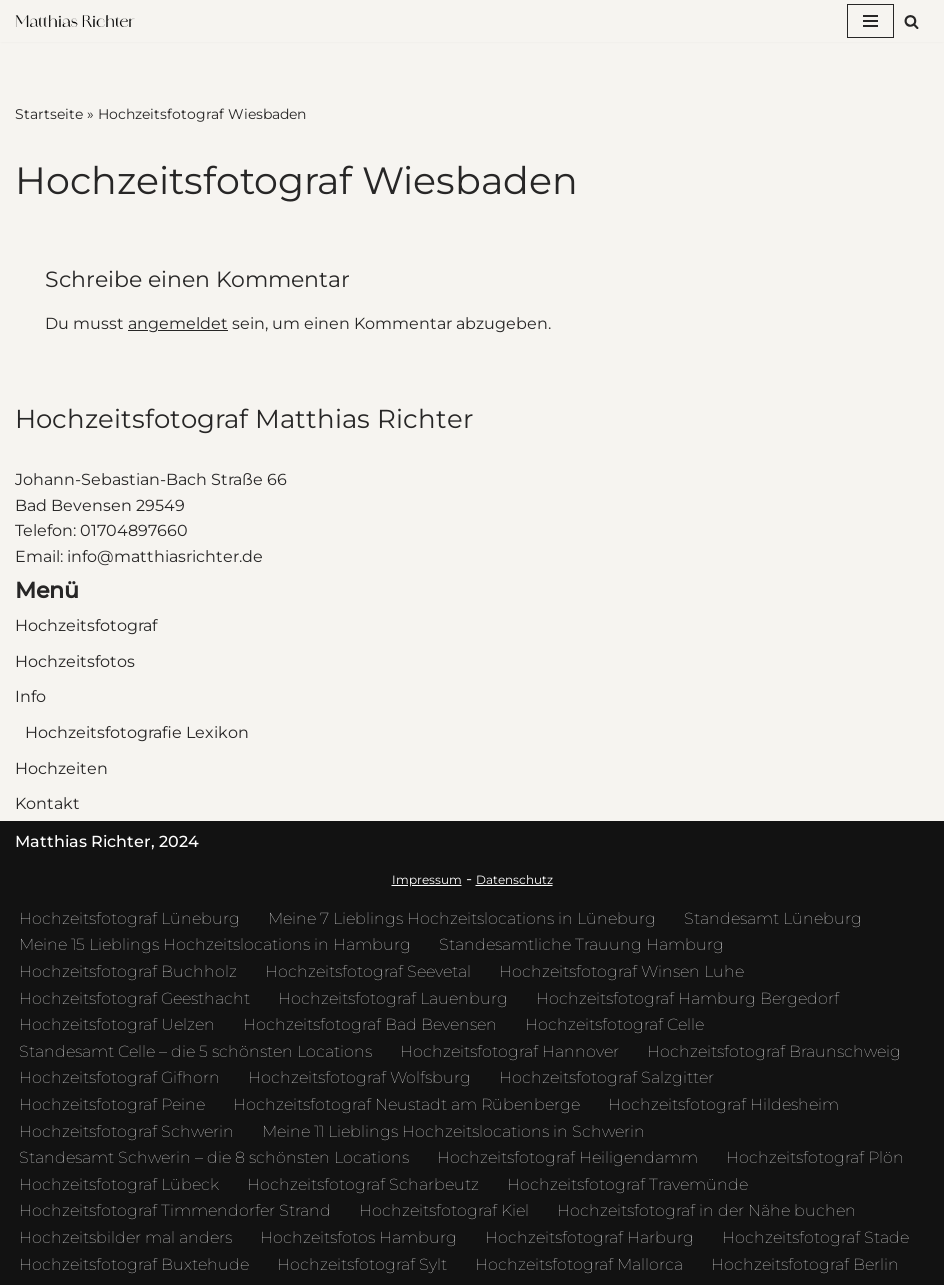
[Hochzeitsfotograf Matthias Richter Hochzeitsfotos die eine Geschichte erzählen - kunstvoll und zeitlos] (80, 21)
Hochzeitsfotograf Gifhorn (119, 1077)
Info (30, 696)
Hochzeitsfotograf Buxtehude (134, 1264)
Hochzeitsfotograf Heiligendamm (567, 1157)
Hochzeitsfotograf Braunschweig (774, 1051)
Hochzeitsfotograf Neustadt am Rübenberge (406, 1104)
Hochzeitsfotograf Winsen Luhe (621, 971)
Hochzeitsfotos (75, 661)
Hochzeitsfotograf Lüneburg (129, 918)
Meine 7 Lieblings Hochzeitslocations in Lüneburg (462, 918)
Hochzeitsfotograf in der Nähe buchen (706, 1210)
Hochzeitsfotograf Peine (112, 1104)
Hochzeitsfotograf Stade (815, 1237)
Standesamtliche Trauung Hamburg (581, 944)
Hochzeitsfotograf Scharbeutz (363, 1184)
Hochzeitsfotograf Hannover (509, 1051)
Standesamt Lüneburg (773, 918)
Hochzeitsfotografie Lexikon (137, 732)
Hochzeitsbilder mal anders (125, 1237)
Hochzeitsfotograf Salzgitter (606, 1077)
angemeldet (178, 323)
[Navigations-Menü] (870, 21)
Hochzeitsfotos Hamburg (358, 1237)
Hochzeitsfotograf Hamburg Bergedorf (687, 998)
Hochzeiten (61, 768)
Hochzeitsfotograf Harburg (589, 1237)
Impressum (427, 879)
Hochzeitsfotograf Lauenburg (393, 998)
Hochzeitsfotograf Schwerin (126, 1131)
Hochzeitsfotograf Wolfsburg (359, 1077)
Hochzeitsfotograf (86, 625)
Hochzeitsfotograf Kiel (444, 1210)
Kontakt (47, 803)
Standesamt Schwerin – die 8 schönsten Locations (214, 1157)
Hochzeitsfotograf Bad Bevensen (370, 1024)
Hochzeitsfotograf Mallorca (579, 1264)
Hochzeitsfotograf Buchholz (128, 971)
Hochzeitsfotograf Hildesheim (723, 1104)
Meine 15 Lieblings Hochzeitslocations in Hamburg (215, 944)
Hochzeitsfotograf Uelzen (117, 1024)
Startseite (49, 114)
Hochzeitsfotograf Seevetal (368, 971)
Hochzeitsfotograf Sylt (362, 1264)
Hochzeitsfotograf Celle (614, 1024)
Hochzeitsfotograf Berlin (805, 1264)
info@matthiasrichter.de (165, 556)
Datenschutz (514, 879)
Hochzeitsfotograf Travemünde (627, 1184)
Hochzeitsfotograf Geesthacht (134, 998)
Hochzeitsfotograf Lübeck (119, 1184)
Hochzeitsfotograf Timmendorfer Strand (175, 1210)
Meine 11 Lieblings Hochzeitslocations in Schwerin (453, 1131)
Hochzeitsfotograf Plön (815, 1157)
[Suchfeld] (911, 21)
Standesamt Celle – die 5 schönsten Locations (195, 1051)
